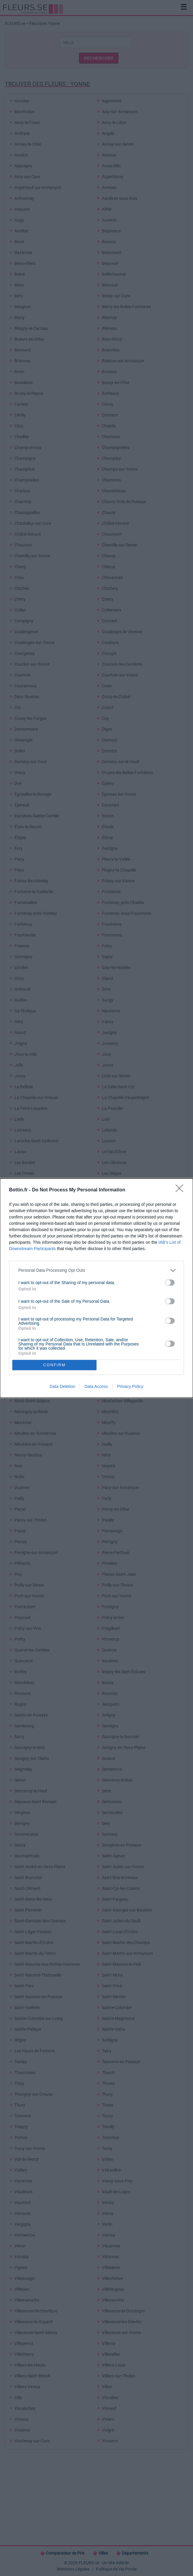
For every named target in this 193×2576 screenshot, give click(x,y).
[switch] (170, 1283)
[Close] (181, 1190)
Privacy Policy (130, 1386)
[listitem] (96, 1270)
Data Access (96, 1386)
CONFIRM (54, 1365)
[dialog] (96, 1288)
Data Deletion (62, 1386)
